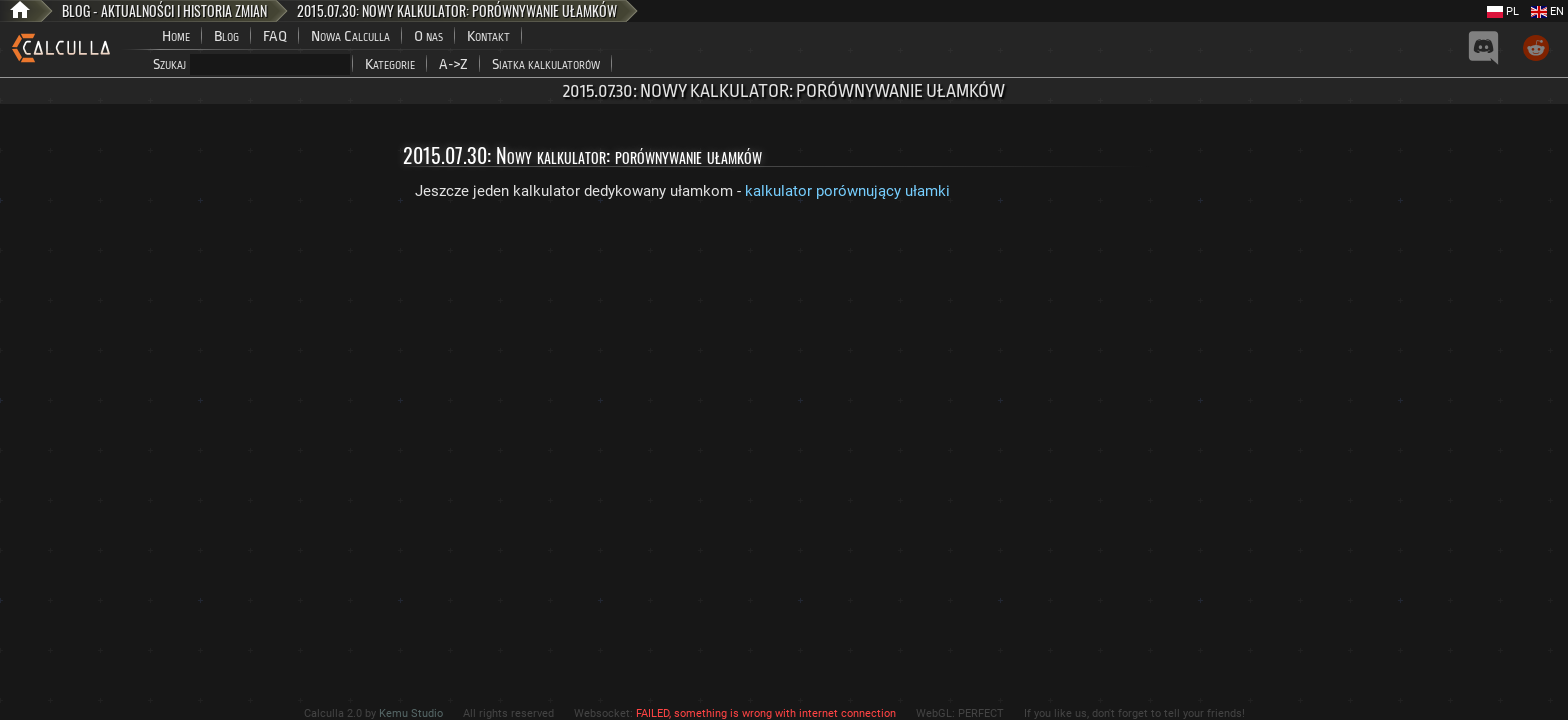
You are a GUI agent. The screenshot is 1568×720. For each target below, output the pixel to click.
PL (1503, 11)
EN (1547, 11)
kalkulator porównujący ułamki (847, 191)
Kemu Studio (411, 713)
